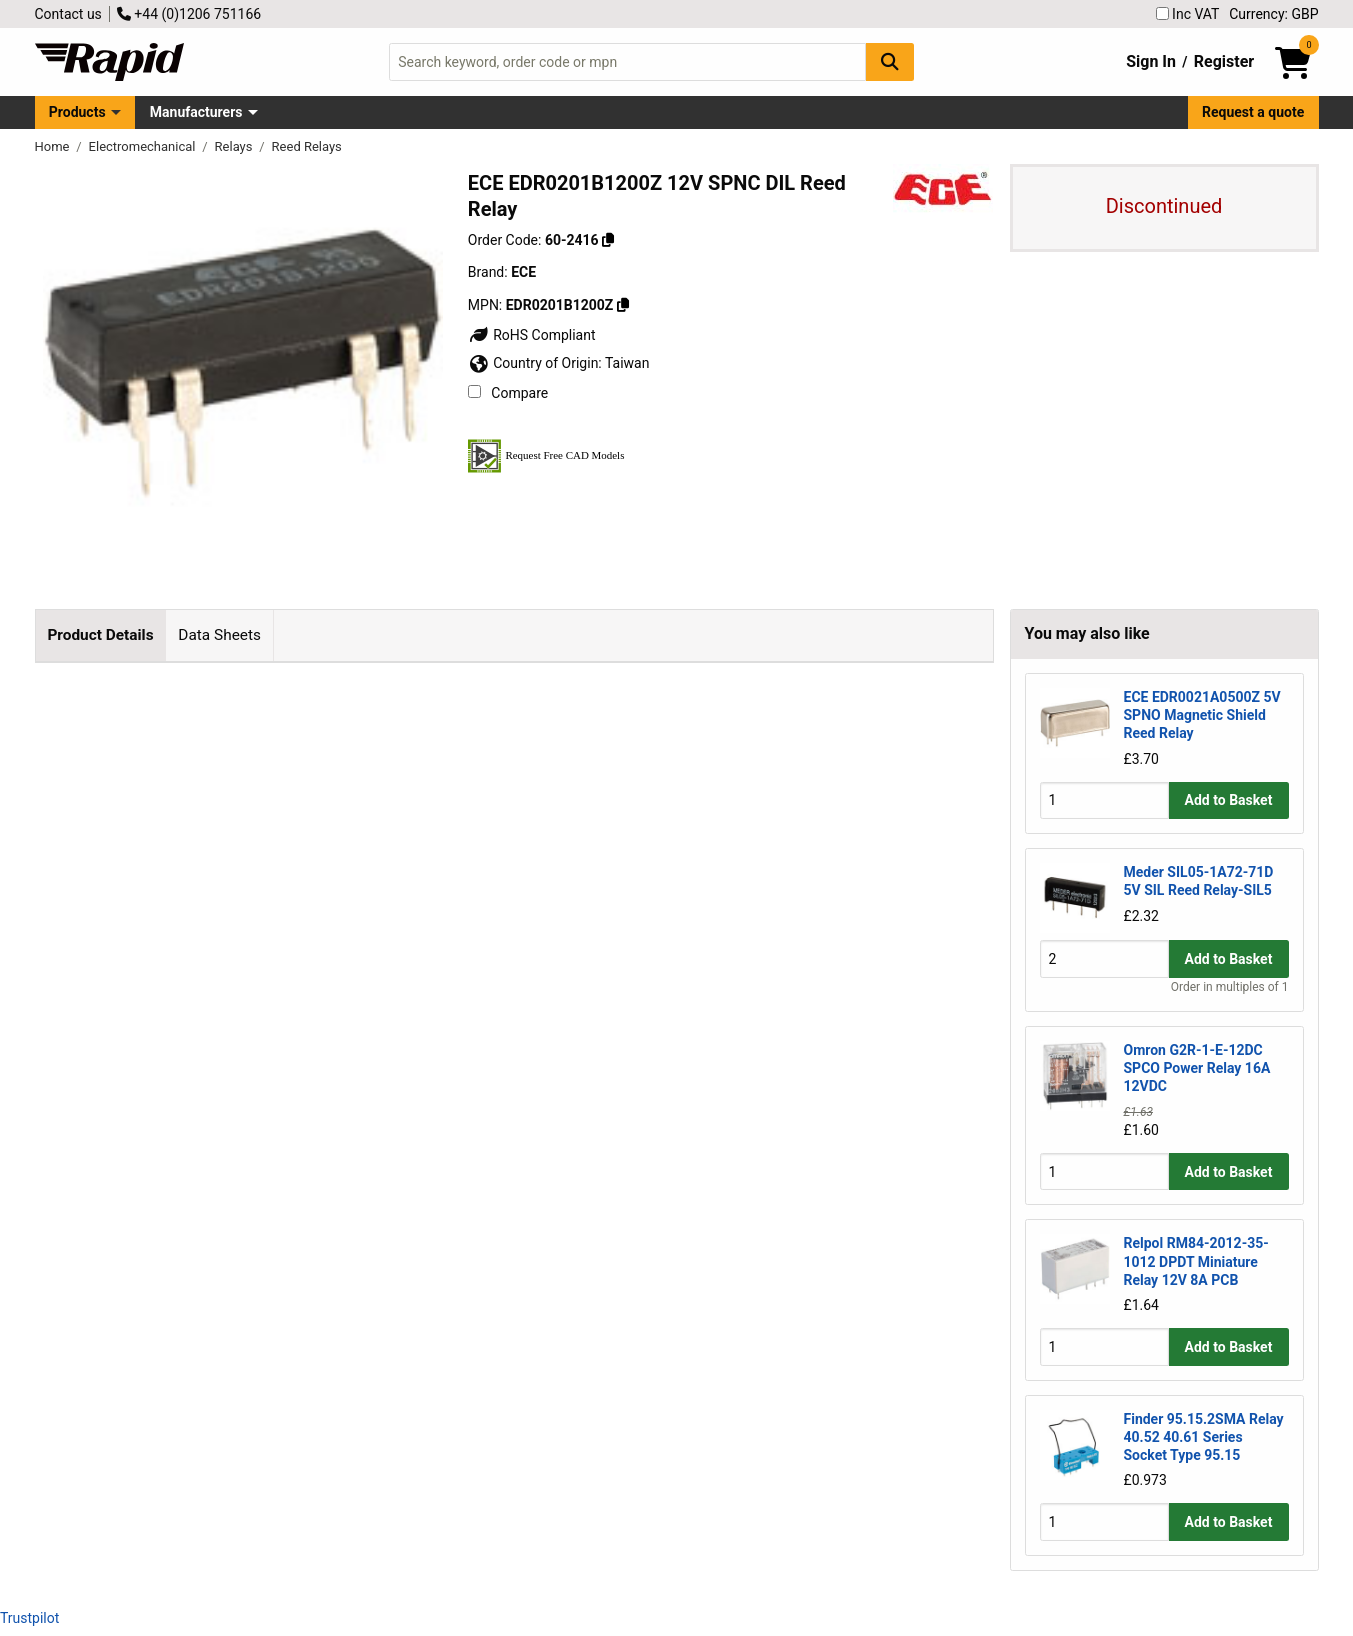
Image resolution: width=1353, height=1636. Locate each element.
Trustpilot (29, 1618)
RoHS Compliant (532, 335)
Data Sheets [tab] (219, 635)
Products (77, 112)
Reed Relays (307, 146)
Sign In (1151, 61)
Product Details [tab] (100, 635)
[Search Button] (890, 61)
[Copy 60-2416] (608, 240)
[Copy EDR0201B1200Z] (623, 305)
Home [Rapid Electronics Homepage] (54, 146)
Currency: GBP (1273, 14)
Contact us (68, 14)
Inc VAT (1188, 14)
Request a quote (1253, 112)
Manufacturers (196, 112)
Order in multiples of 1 (1230, 987)
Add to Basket (1229, 800)
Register (1224, 61)
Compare (508, 393)
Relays (235, 146)
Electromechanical (144, 146)
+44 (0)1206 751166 (189, 14)
